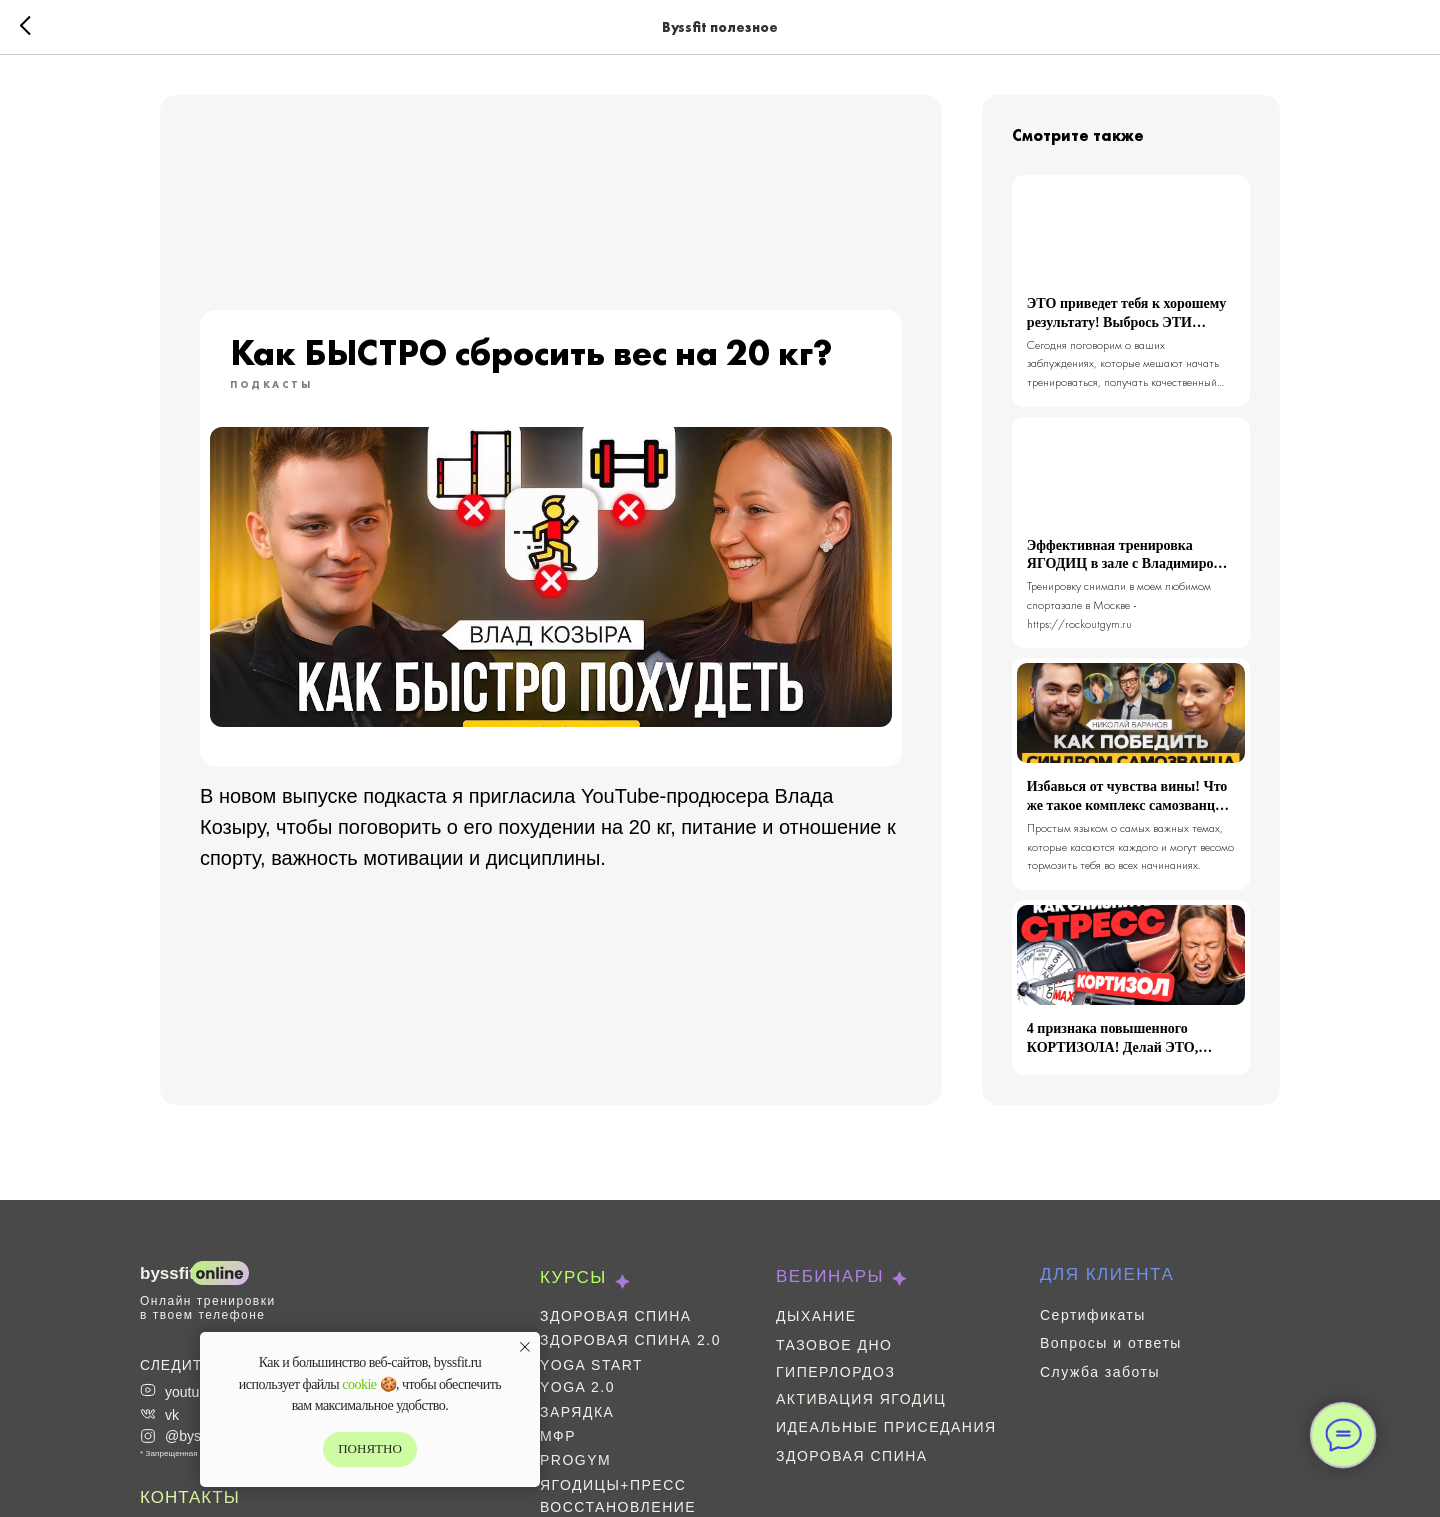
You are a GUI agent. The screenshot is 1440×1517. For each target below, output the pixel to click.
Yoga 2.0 (577, 1387)
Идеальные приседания (886, 1427)
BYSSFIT (167, 1273)
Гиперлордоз (835, 1372)
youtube (190, 1392)
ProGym (575, 1460)
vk (172, 1415)
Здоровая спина (616, 1316)
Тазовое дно (834, 1345)
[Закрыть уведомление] (525, 1347)
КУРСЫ (573, 1277)
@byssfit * (196, 1436)
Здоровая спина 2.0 (630, 1340)
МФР (558, 1436)
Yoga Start (591, 1365)
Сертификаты (1093, 1315)
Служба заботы (1100, 1372)
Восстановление (618, 1507)
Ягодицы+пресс (613, 1485)
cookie (359, 1384)
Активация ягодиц (861, 1399)
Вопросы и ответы (1111, 1343)
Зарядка (577, 1412)
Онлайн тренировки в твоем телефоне (208, 1308)
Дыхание (816, 1316)
